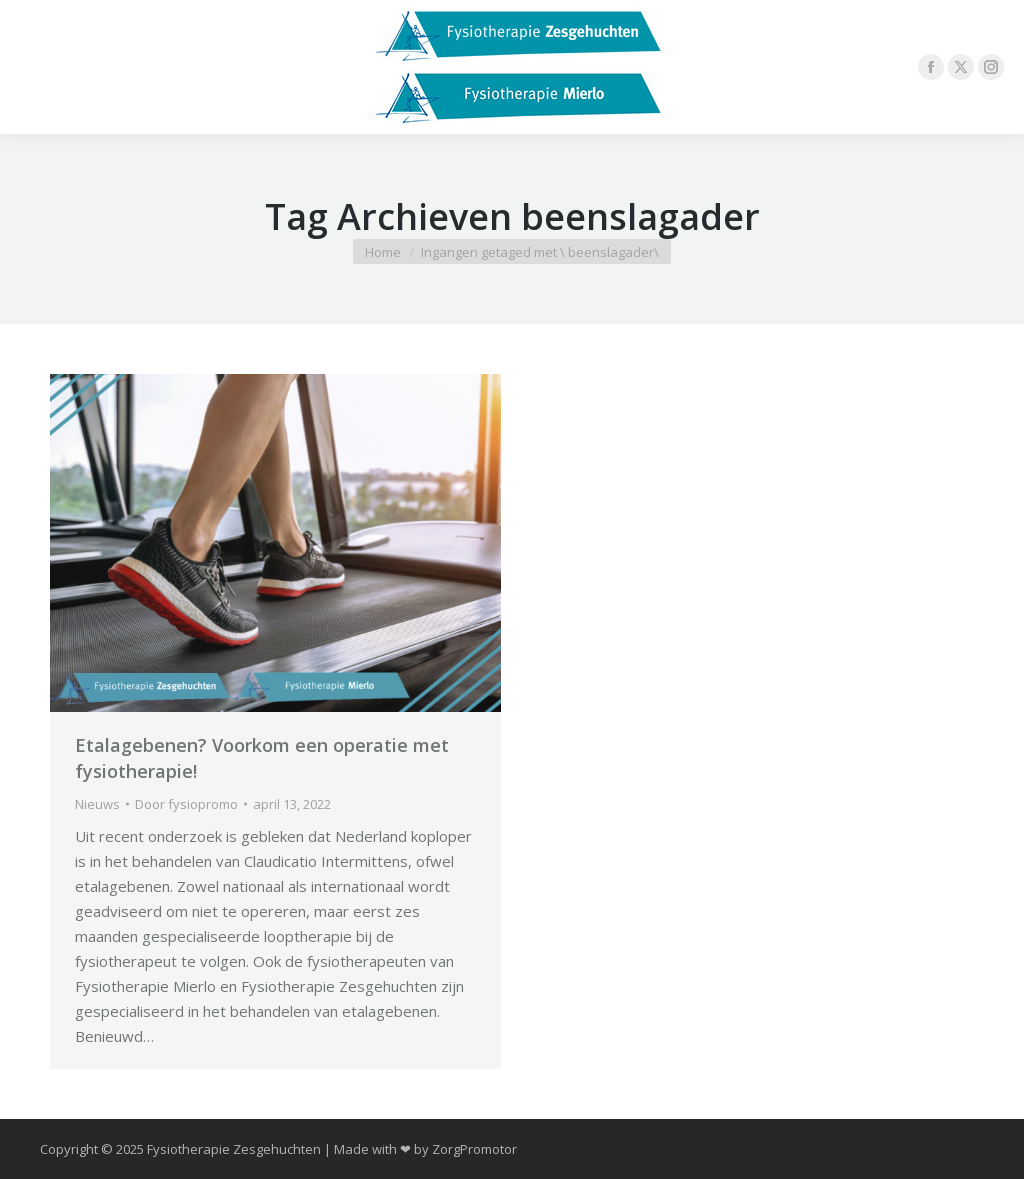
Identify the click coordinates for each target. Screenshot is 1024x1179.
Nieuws (97, 804)
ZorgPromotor (474, 1149)
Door (186, 804)
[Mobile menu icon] (32, 67)
